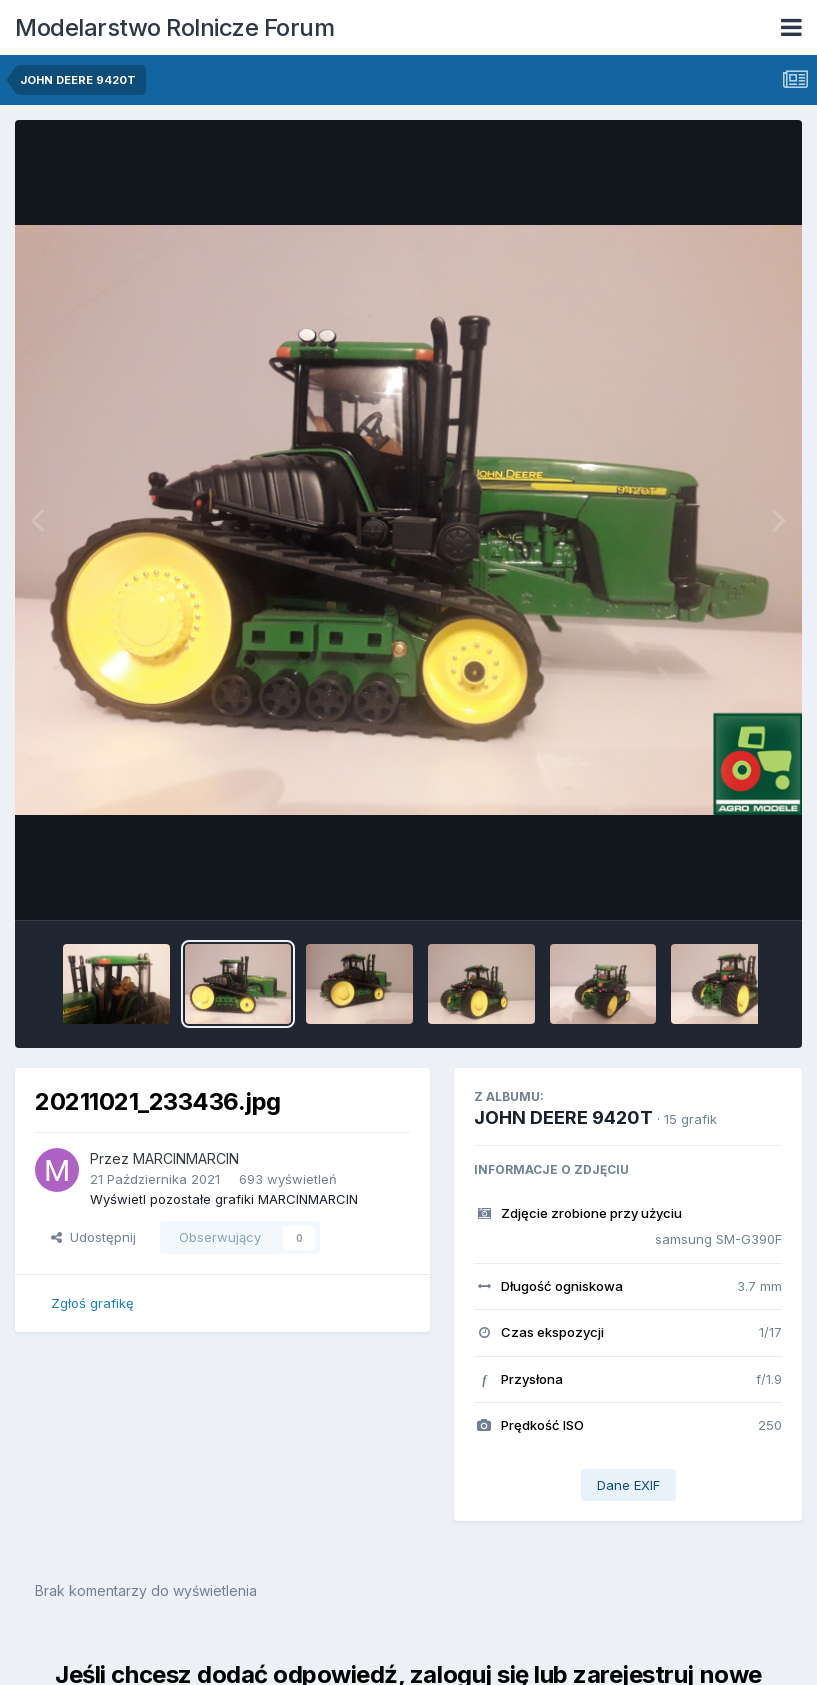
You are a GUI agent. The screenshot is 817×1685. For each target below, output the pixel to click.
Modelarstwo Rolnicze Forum (174, 27)
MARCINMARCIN (186, 1158)
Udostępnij (93, 1237)
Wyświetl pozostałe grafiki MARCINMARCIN (224, 1199)
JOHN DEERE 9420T (563, 1117)
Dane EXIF (628, 1485)
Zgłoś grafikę (92, 1303)
